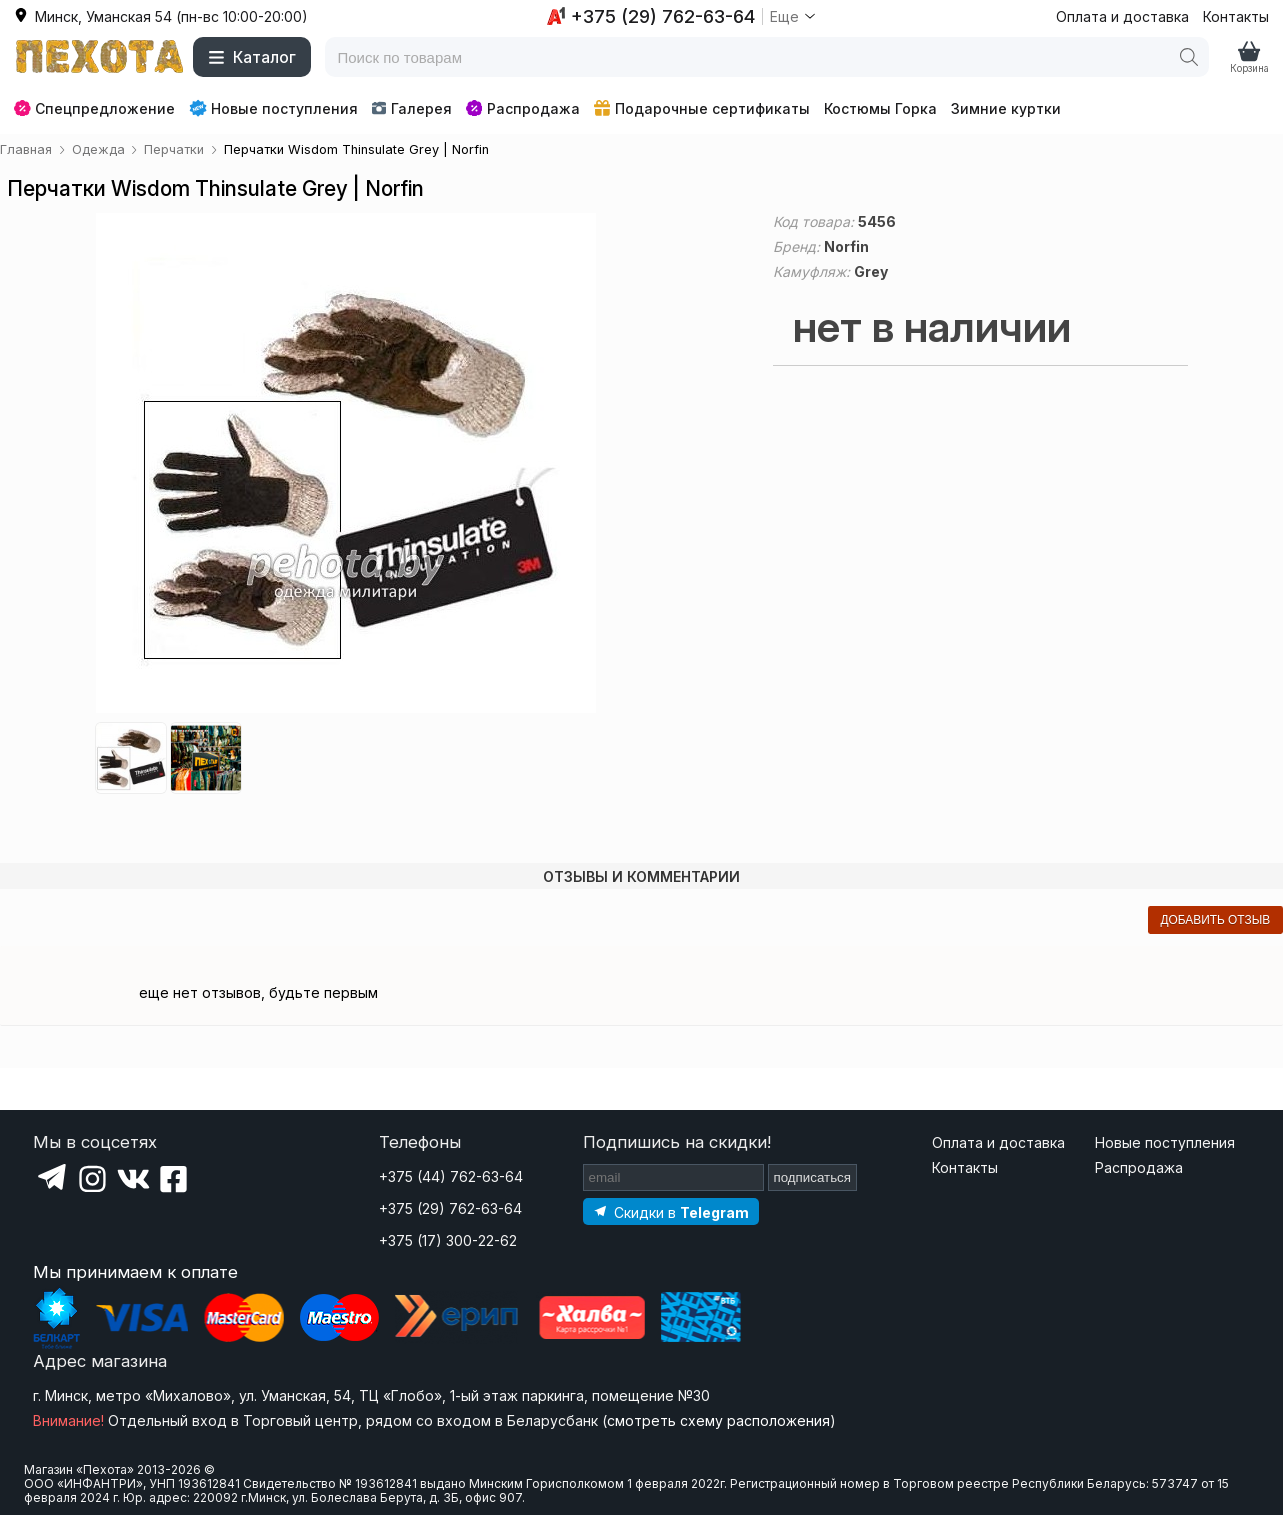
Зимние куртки (1006, 108)
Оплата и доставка (1122, 16)
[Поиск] (1189, 57)
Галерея (411, 108)
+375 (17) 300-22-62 (448, 1240)
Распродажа (523, 108)
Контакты (1236, 16)
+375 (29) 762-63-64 (450, 1208)
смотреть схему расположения (718, 1420)
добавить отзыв (1215, 920)
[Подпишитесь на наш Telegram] (671, 1211)
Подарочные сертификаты (702, 108)
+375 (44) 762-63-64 (451, 1176)
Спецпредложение (94, 108)
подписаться (813, 1177)
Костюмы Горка (880, 108)
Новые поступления (273, 108)
